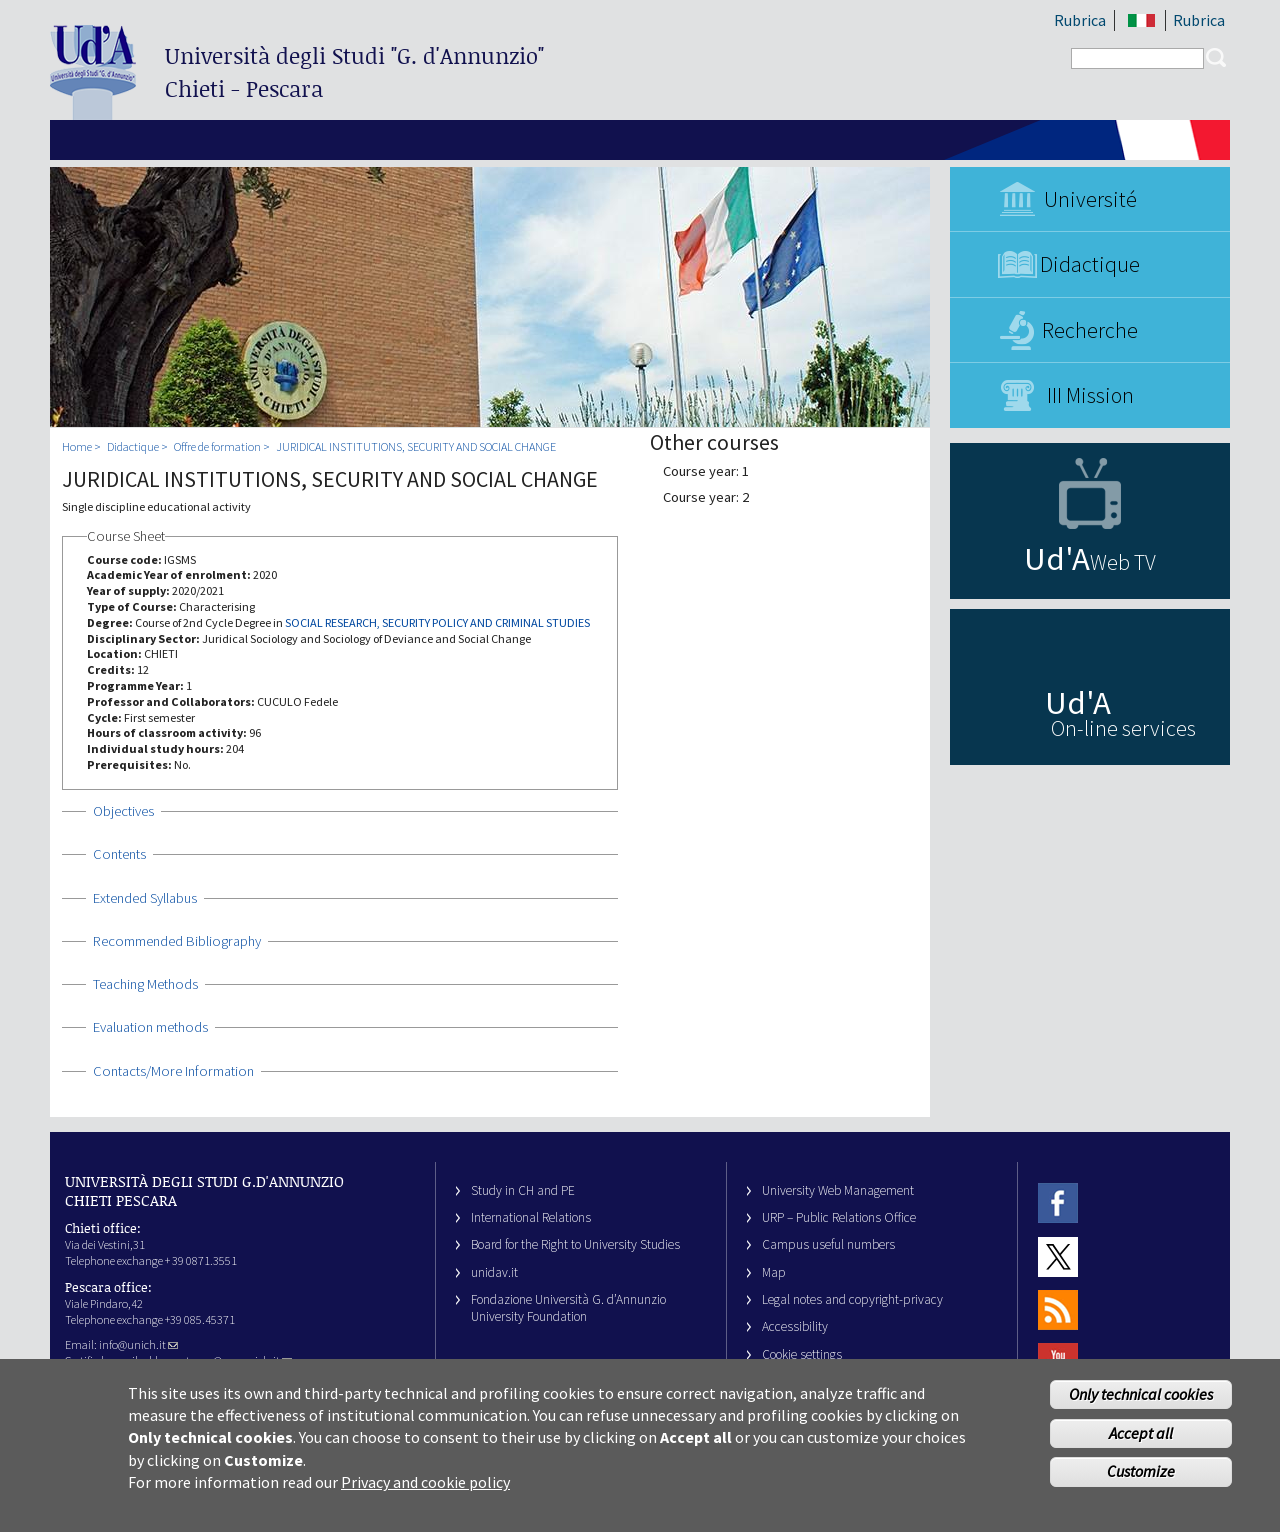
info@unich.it (138, 1344)
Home (77, 446)
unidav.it (494, 1272)
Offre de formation (217, 446)
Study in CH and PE (523, 1190)
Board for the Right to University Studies (575, 1244)
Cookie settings (802, 1354)
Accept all (1141, 1443)
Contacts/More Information (173, 1071)
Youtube (1058, 1363)
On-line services (1123, 728)
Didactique (1090, 264)
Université (1090, 199)
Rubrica (1080, 20)
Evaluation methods (150, 1027)
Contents (119, 854)
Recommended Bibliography (177, 941)
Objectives (123, 811)
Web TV (1123, 562)
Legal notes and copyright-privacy (852, 1299)
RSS (1058, 1309)
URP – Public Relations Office (839, 1217)
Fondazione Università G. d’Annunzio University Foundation (568, 1308)
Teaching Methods (145, 984)
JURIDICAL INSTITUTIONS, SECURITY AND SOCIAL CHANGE (416, 446)
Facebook (1058, 1203)
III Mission (1090, 395)
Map (774, 1272)
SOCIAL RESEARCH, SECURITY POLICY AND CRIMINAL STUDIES (437, 622)
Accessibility (795, 1326)
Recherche (1090, 330)
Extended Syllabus (145, 898)
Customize (1141, 1482)
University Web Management (838, 1190)
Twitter (1058, 1256)
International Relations (531, 1217)
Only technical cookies (1141, 1404)
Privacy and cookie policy (425, 1492)
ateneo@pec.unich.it (236, 1360)
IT (1141, 20)
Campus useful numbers (828, 1244)
